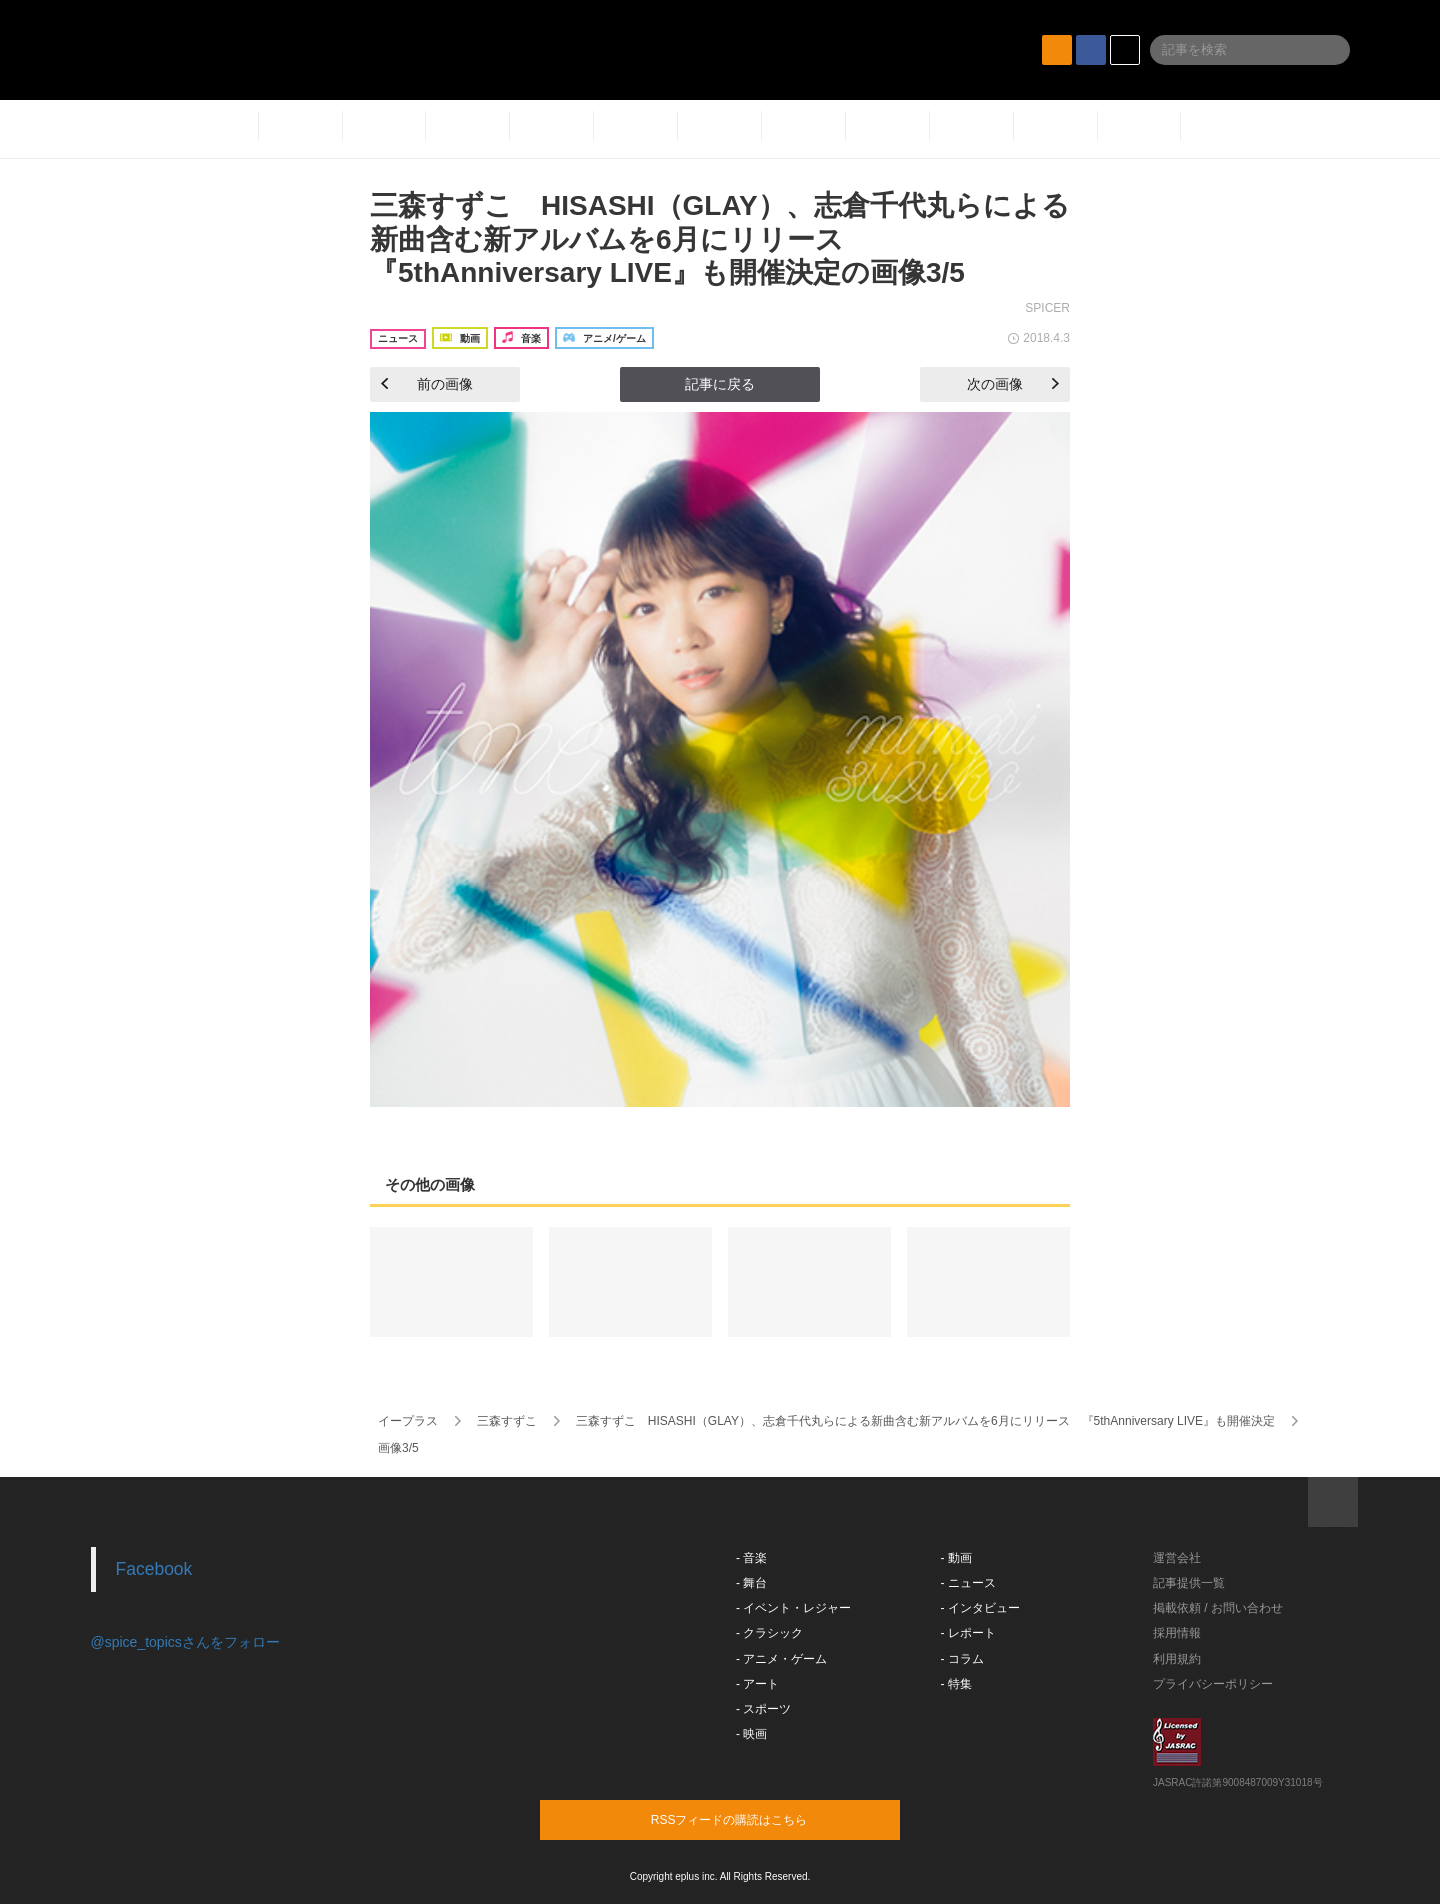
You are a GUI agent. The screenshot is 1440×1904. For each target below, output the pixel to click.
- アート (757, 1684)
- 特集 (956, 1684)
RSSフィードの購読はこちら (758, 1819)
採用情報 (1177, 1633)
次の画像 (1013, 384)
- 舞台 (751, 1583)
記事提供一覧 (1189, 1583)
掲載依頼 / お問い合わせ (1218, 1608)
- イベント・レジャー (793, 1608)
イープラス (408, 1421)
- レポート (968, 1633)
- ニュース (968, 1583)
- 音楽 (751, 1558)
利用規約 (1177, 1659)
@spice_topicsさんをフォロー (185, 1642)
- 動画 (956, 1558)
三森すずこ (507, 1421)
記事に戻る (720, 384)
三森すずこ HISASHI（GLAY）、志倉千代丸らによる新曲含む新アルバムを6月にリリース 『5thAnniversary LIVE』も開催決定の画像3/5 (720, 239)
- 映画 (751, 1734)
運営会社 (1177, 1558)
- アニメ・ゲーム (781, 1659)
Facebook (154, 1569)
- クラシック (769, 1633)
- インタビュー (980, 1608)
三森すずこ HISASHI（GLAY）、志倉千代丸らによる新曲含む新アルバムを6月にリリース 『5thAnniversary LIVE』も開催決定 (925, 1421)
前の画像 (427, 384)
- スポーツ (763, 1709)
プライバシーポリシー (1213, 1684)
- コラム (962, 1659)
